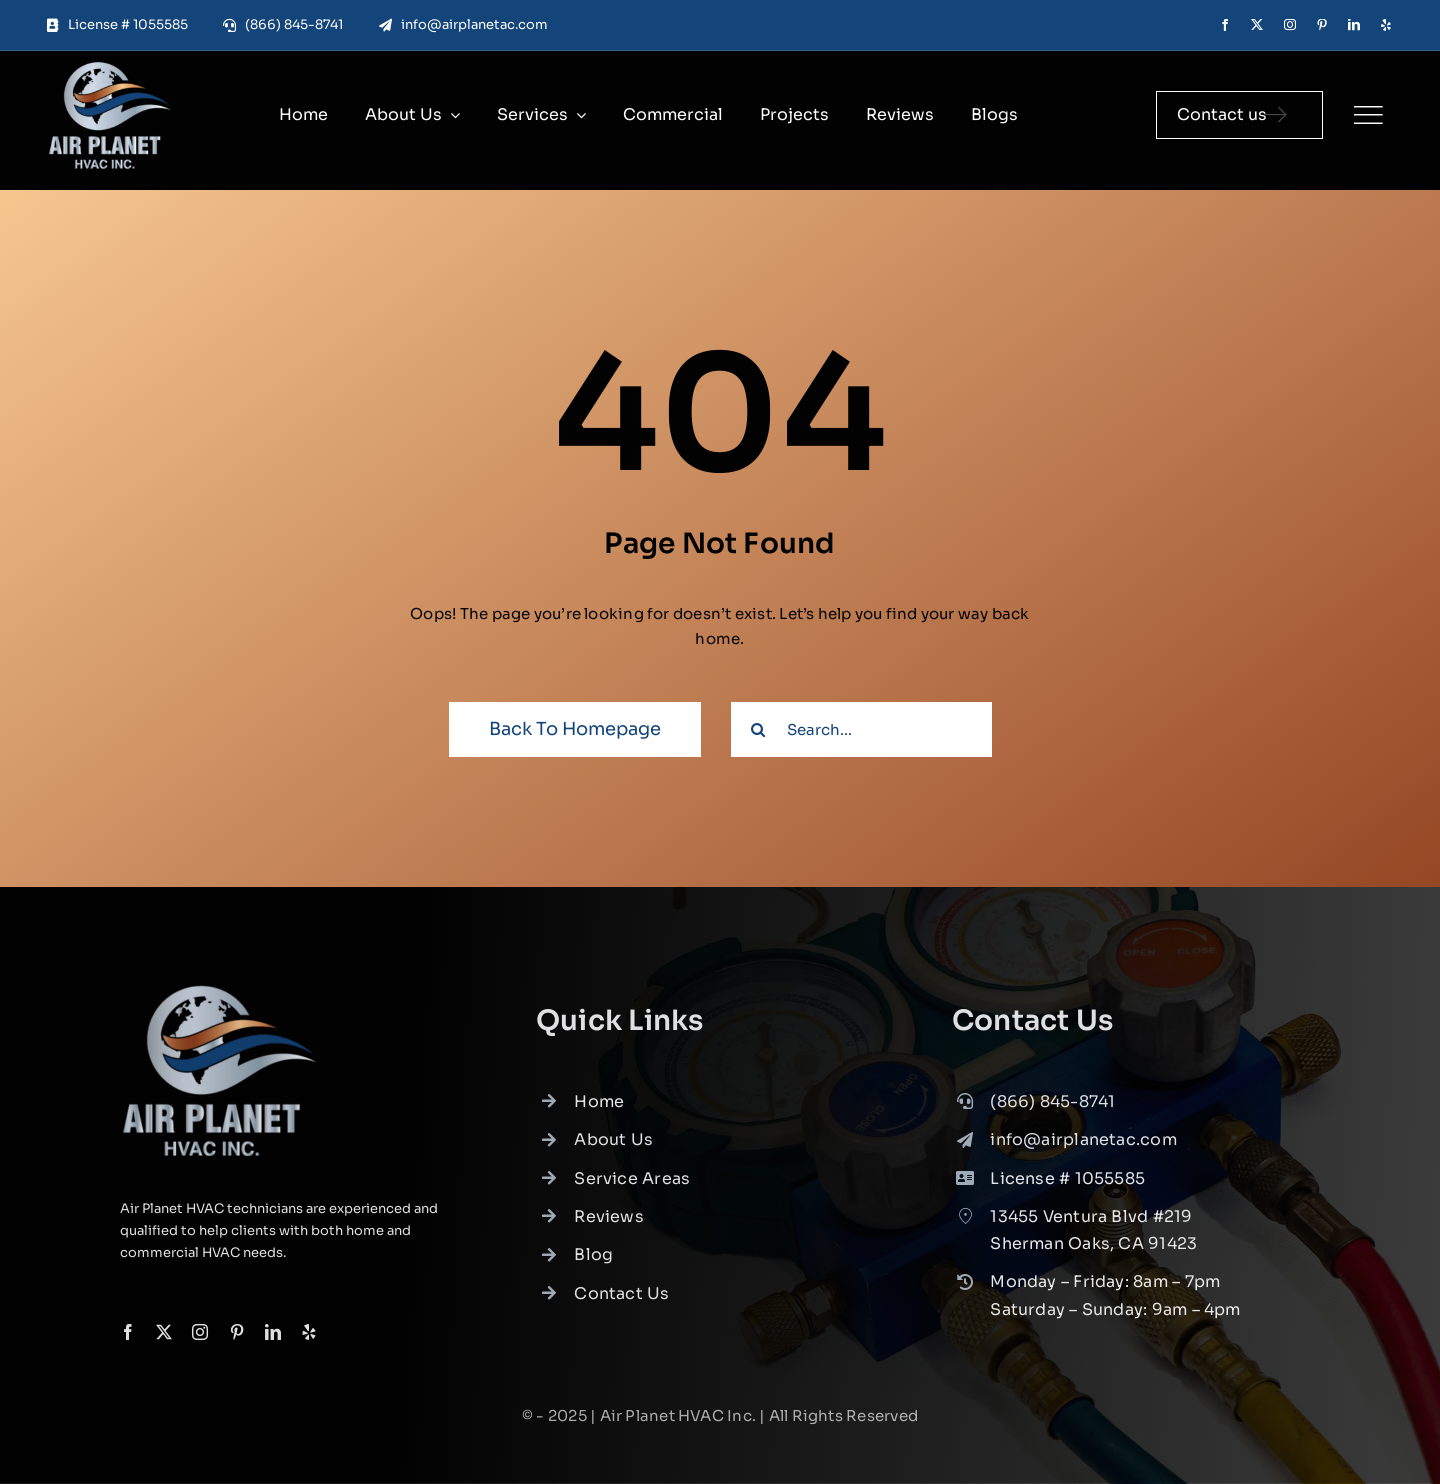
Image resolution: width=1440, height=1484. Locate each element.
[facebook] (1225, 25)
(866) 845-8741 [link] (1052, 1107)
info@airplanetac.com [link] (1083, 1146)
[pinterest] (1322, 25)
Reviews (609, 1222)
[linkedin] (1354, 25)
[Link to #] (1368, 115)
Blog (593, 1261)
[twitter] (1257, 25)
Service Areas (632, 1184)
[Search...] (861, 729)
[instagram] (1290, 25)
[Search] (758, 729)
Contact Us (621, 1299)
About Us (613, 1146)
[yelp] (1386, 25)
